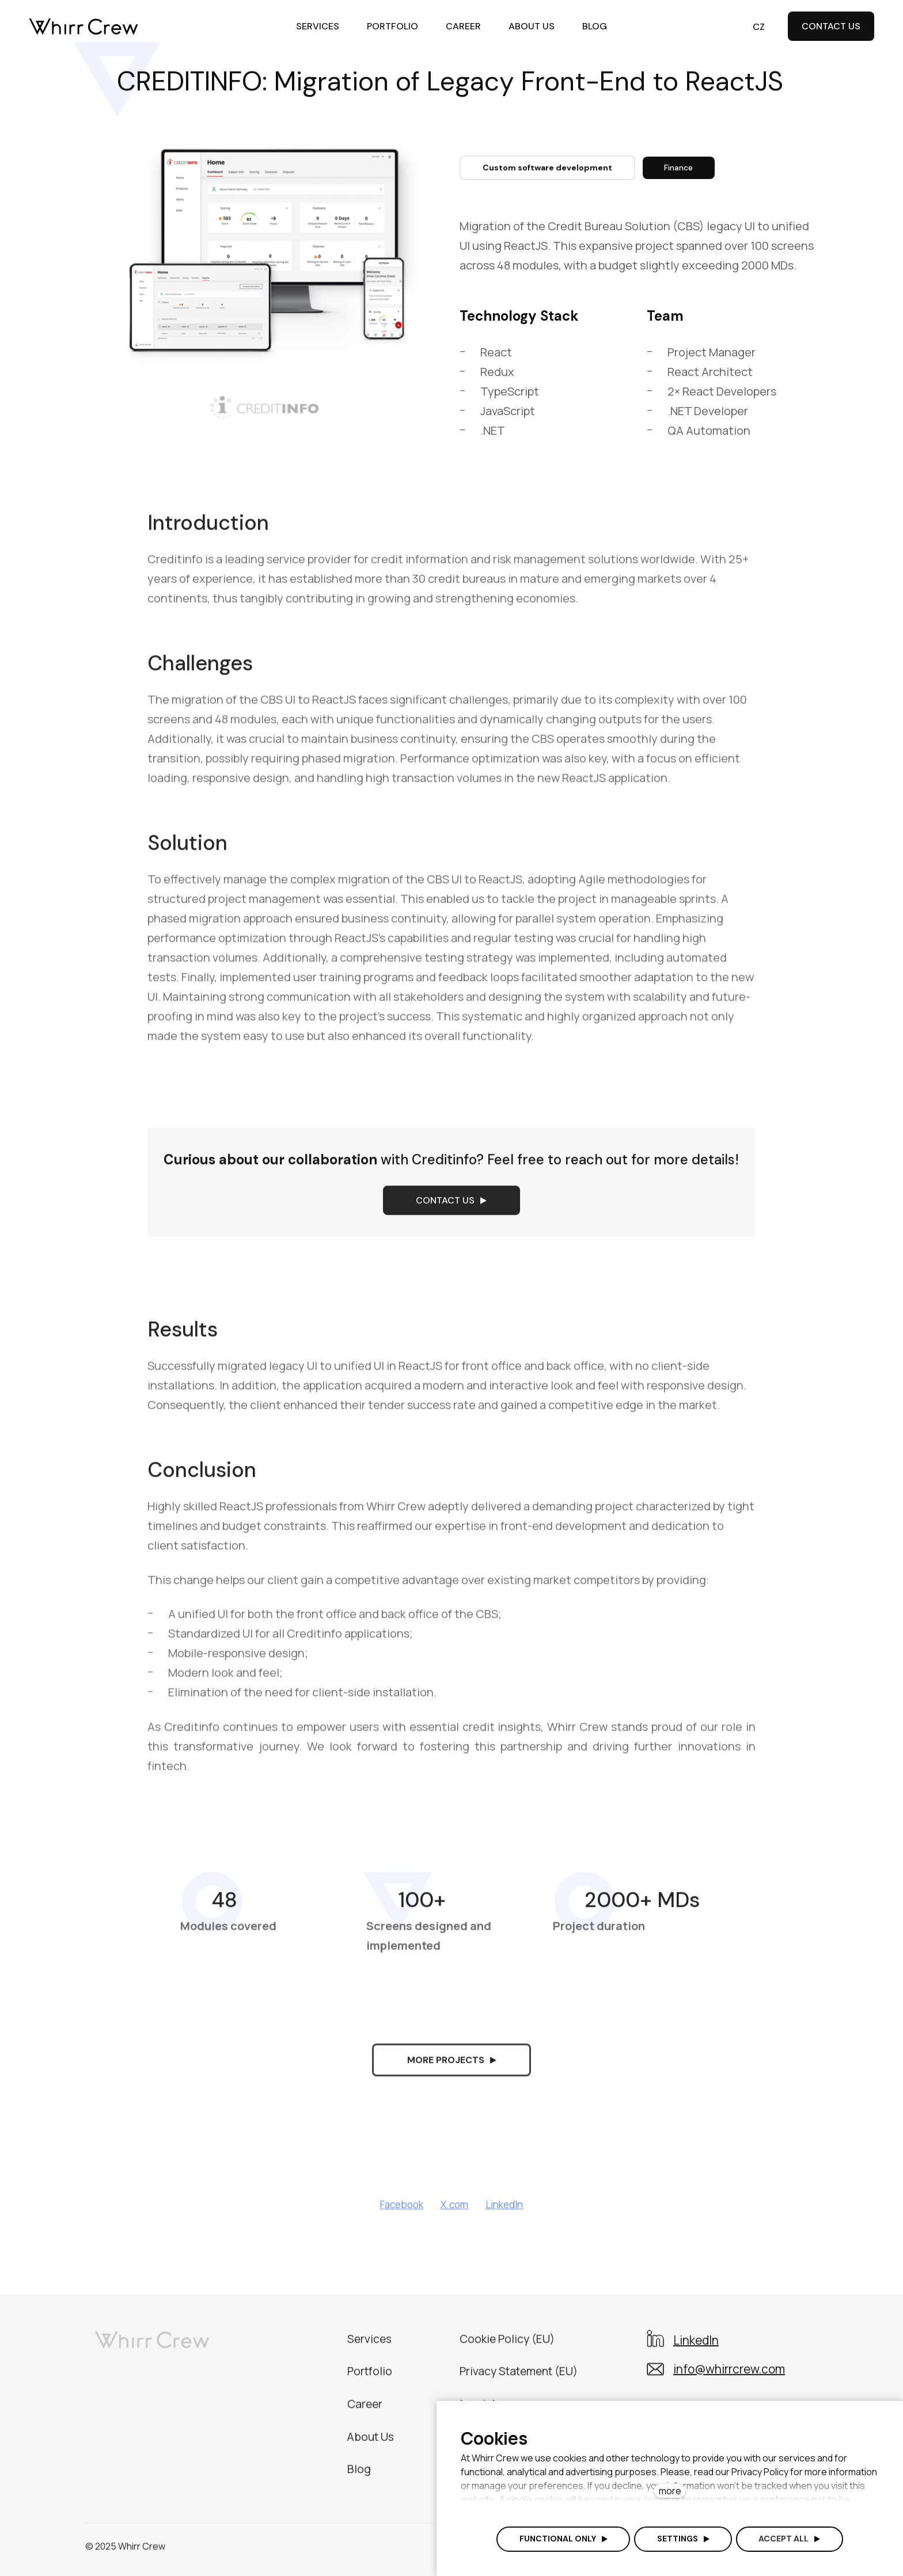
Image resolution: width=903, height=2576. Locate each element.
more (670, 2490)
